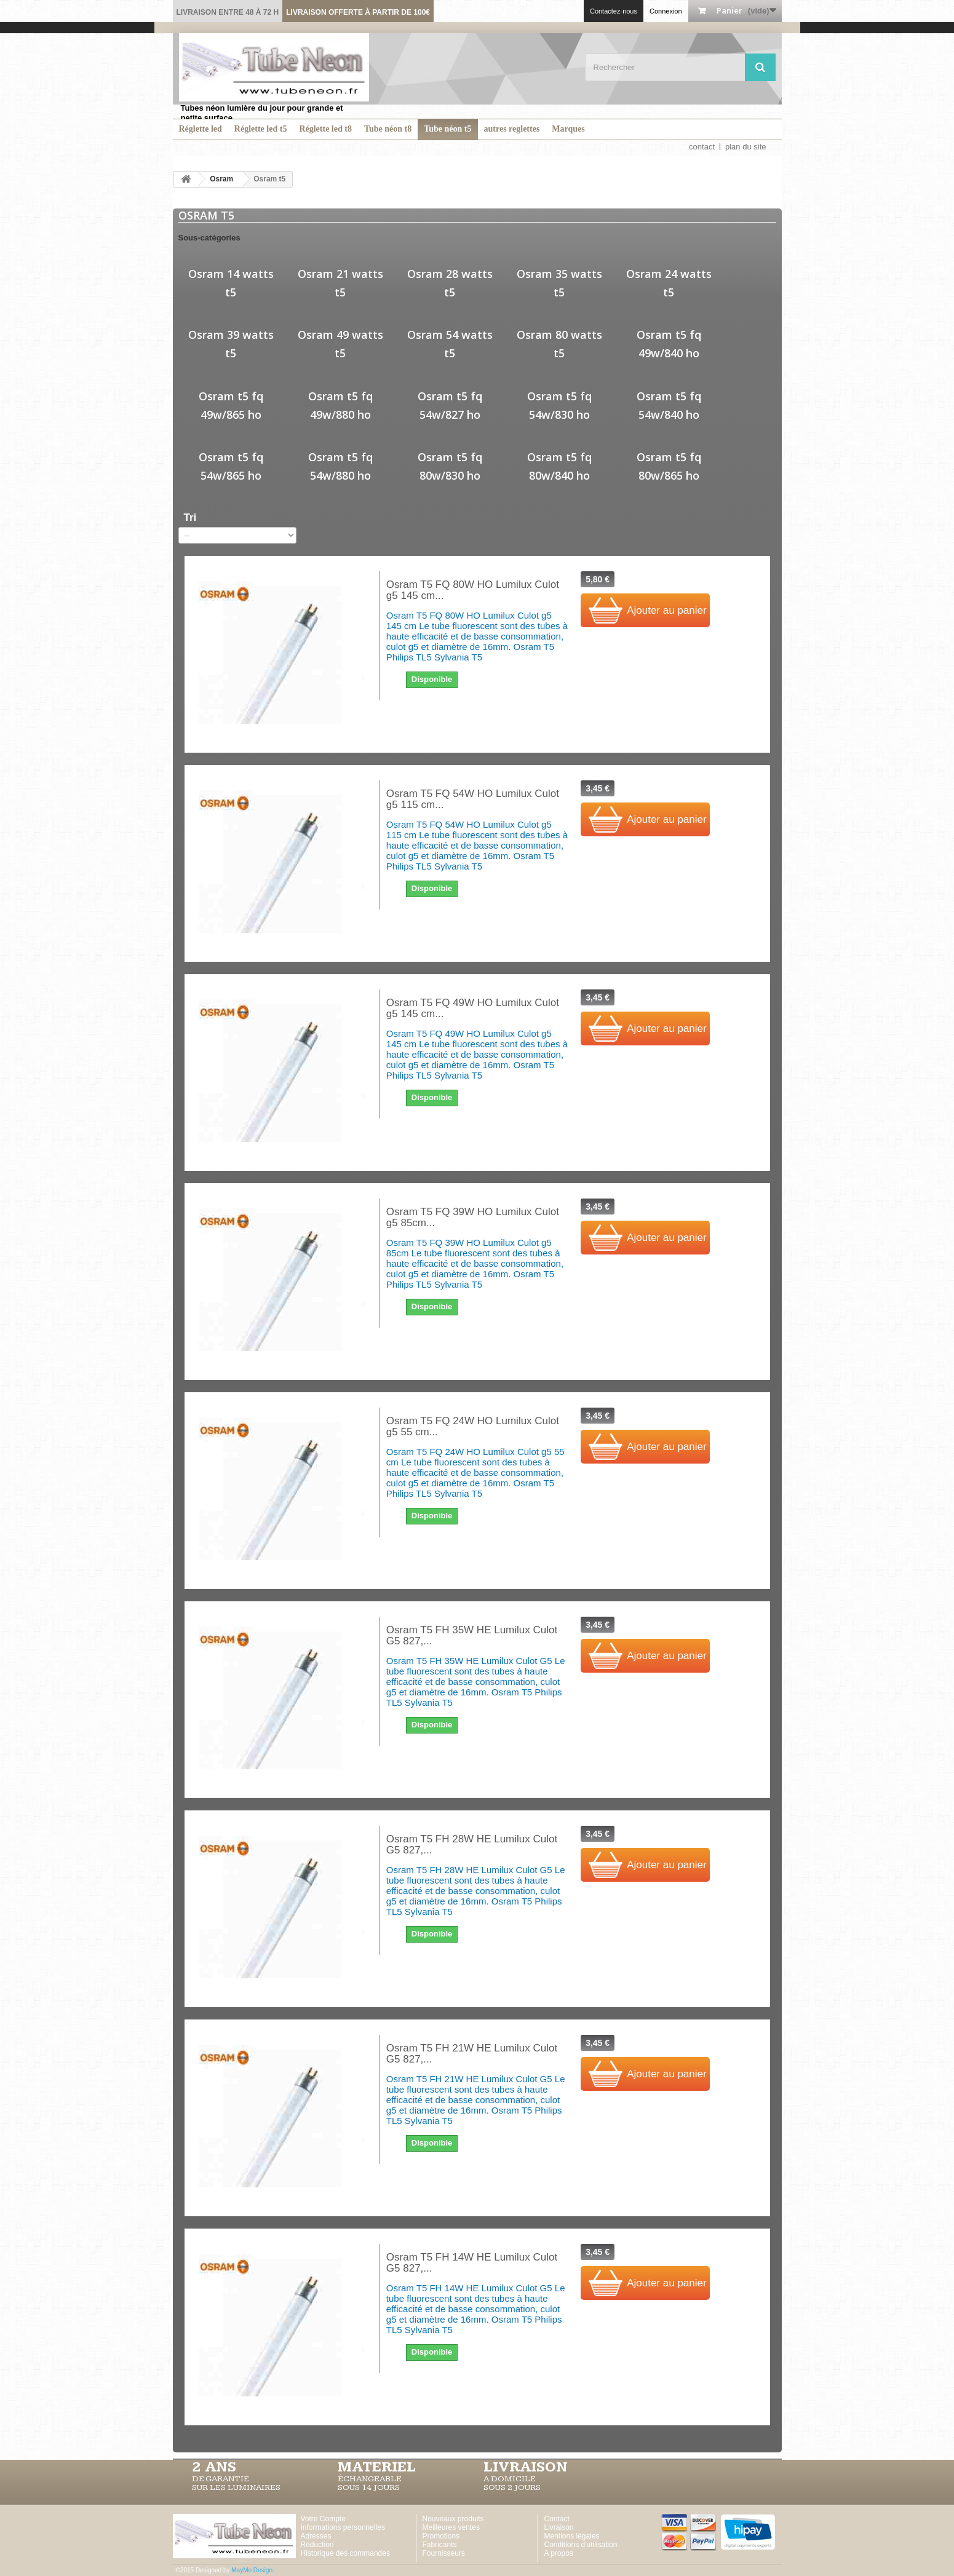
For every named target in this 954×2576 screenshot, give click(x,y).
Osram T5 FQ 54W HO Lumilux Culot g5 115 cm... (472, 799)
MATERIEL (377, 2467)
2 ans (214, 2467)
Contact (557, 2519)
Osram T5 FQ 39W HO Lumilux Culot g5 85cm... (472, 1218)
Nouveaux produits (453, 2519)
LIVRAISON (525, 2467)
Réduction (317, 2544)
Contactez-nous (613, 11)
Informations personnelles (343, 2527)
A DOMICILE (509, 2479)
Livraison (559, 2527)
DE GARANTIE (220, 2479)
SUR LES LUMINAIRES (236, 2487)
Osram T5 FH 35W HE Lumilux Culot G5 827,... (471, 1636)
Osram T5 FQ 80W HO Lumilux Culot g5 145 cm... (472, 590)
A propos (558, 2553)
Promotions (441, 2536)
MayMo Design (251, 2570)
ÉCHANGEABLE (370, 2479)
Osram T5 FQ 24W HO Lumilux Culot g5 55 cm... (472, 1427)
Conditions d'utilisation (581, 2544)
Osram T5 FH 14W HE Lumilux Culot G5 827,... (471, 2263)
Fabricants (440, 2544)
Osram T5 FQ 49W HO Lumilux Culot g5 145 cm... (472, 1008)
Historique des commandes (345, 2553)
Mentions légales (572, 2536)
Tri (190, 517)
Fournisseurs (444, 2553)
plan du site (745, 146)
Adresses (316, 2536)
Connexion (666, 11)
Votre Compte (323, 2519)
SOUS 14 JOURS (369, 2487)
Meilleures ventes (451, 2527)
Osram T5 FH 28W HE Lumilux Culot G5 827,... (471, 1845)
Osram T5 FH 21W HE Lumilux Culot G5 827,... (471, 2054)
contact (702, 146)
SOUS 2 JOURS (512, 2487)
